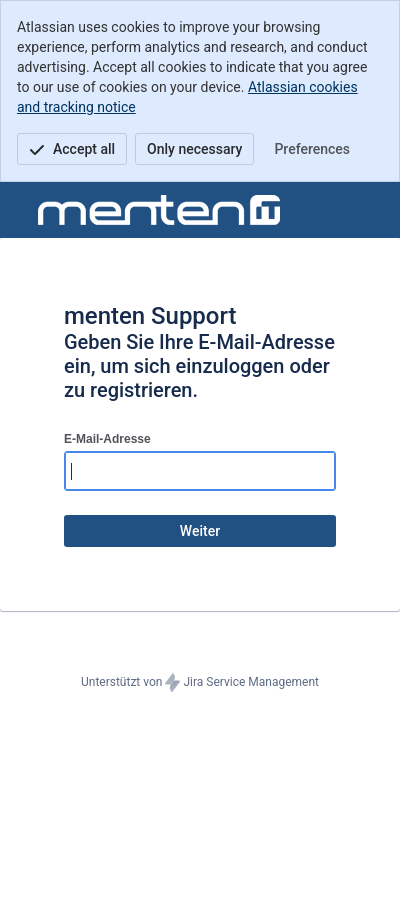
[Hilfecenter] (159, 210)
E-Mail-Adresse (107, 439)
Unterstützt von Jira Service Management (200, 683)
